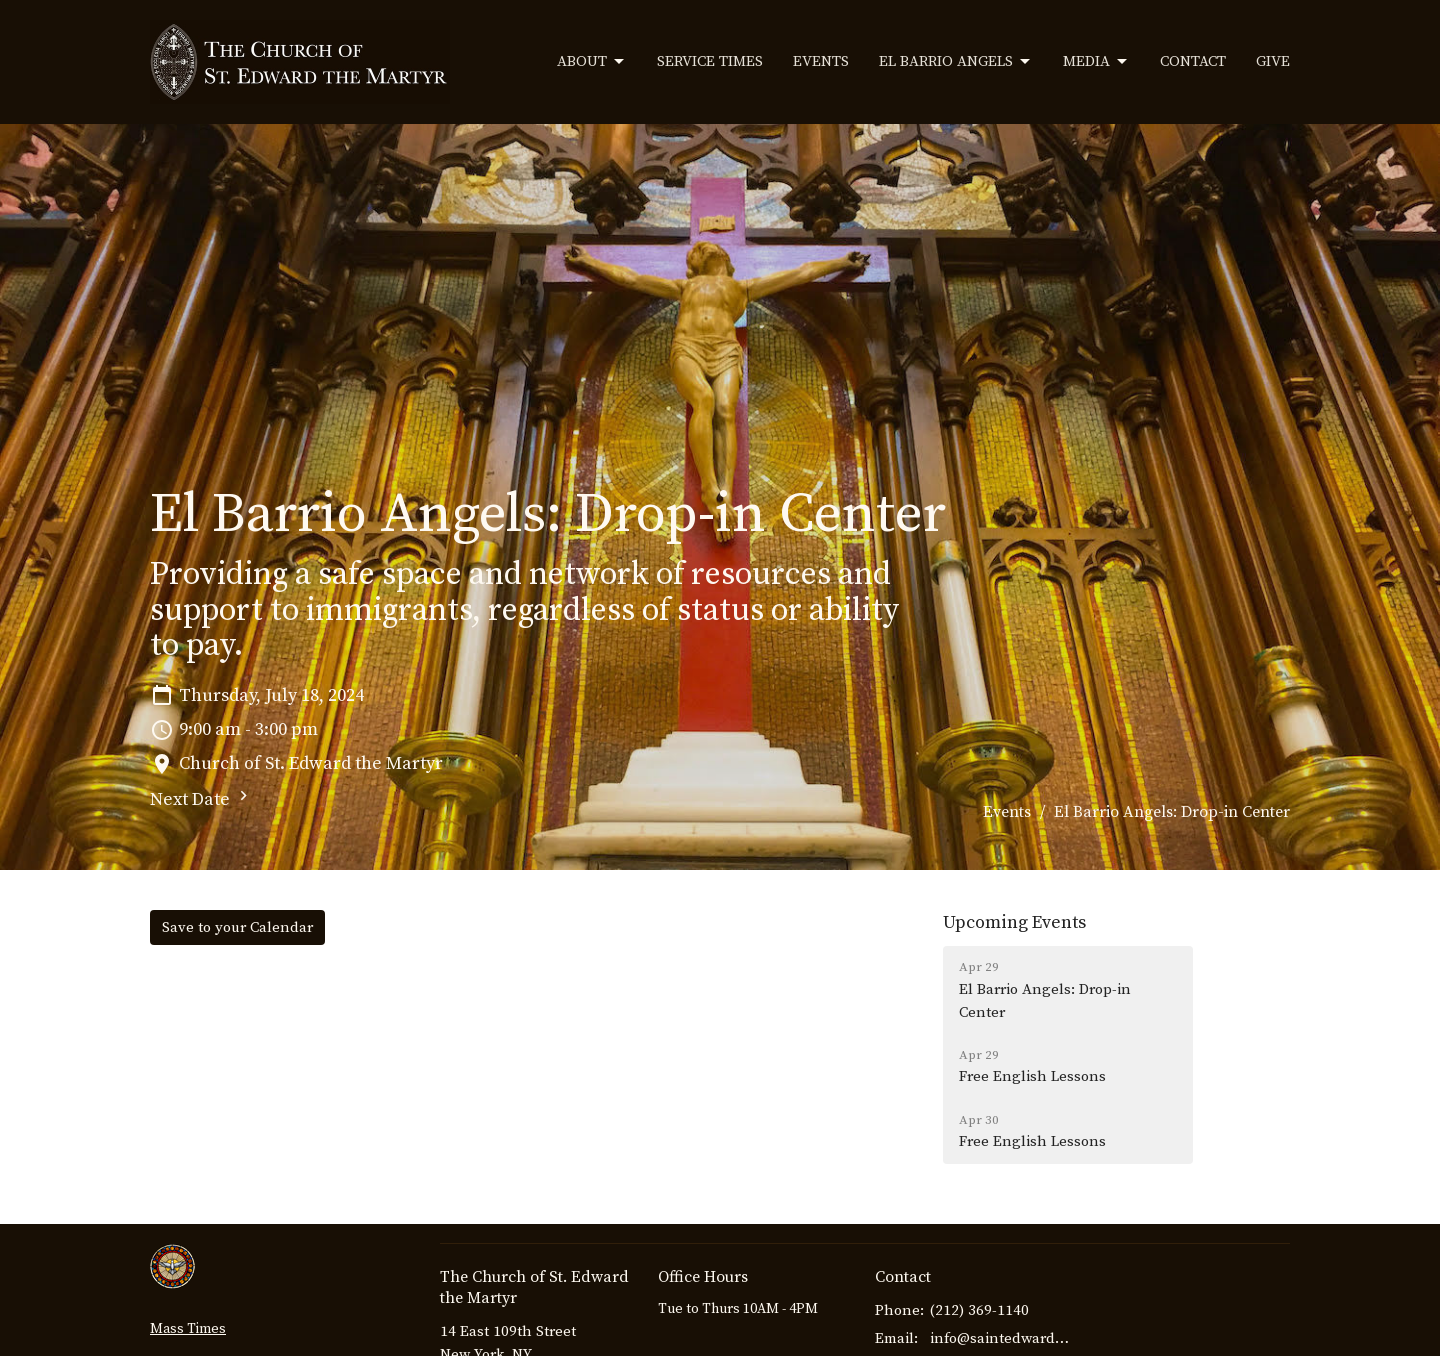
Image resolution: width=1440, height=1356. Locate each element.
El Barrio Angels (956, 62)
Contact (1193, 61)
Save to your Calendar (237, 927)
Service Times (710, 61)
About (592, 62)
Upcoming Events (1014, 922)
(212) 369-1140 (979, 1310)
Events (821, 61)
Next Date (201, 798)
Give (1273, 61)
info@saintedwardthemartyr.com (1001, 1338)
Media (1096, 62)
